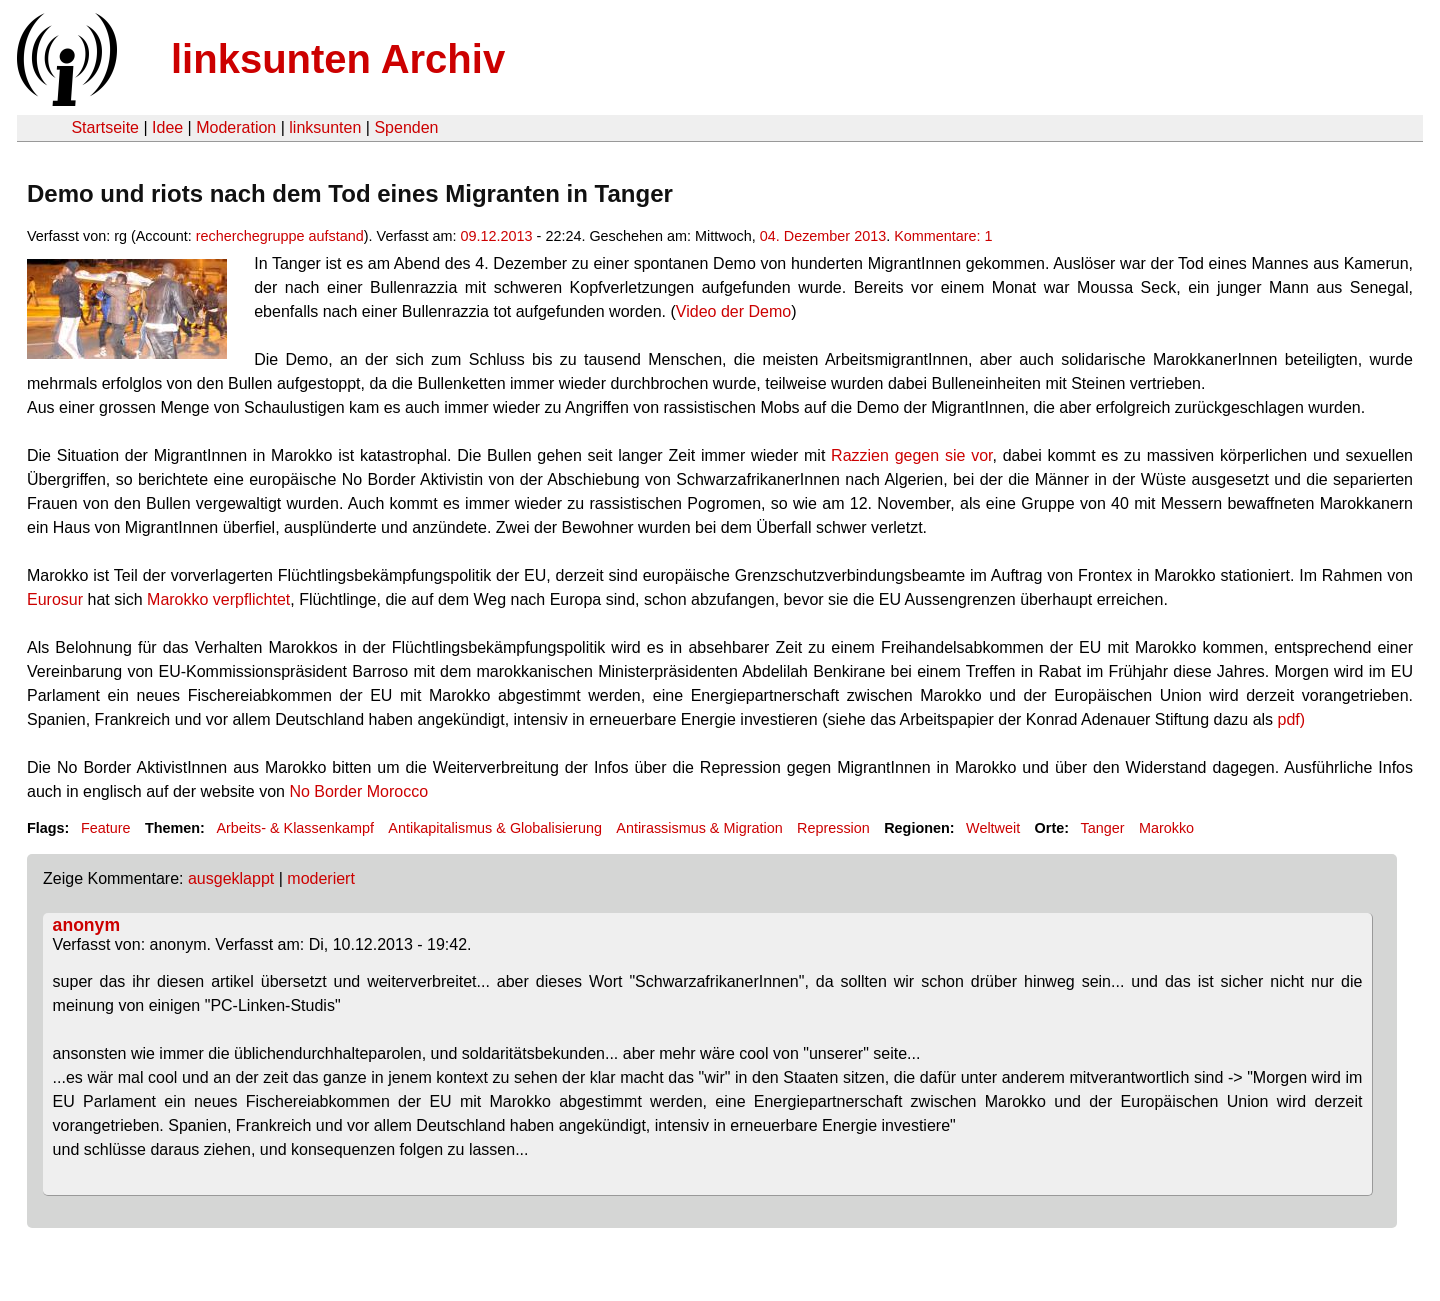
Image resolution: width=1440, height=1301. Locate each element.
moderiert (321, 878)
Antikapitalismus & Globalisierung (495, 828)
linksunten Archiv (338, 59)
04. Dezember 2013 (823, 236)
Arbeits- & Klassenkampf (295, 828)
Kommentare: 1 (943, 236)
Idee (167, 127)
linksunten (325, 127)
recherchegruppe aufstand (280, 236)
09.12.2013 (497, 236)
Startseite (105, 127)
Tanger (1103, 828)
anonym (86, 925)
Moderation (236, 127)
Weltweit (993, 828)
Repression (833, 828)
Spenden (406, 127)
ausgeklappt (231, 878)
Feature (106, 828)
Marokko (1166, 828)
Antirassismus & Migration (699, 828)
